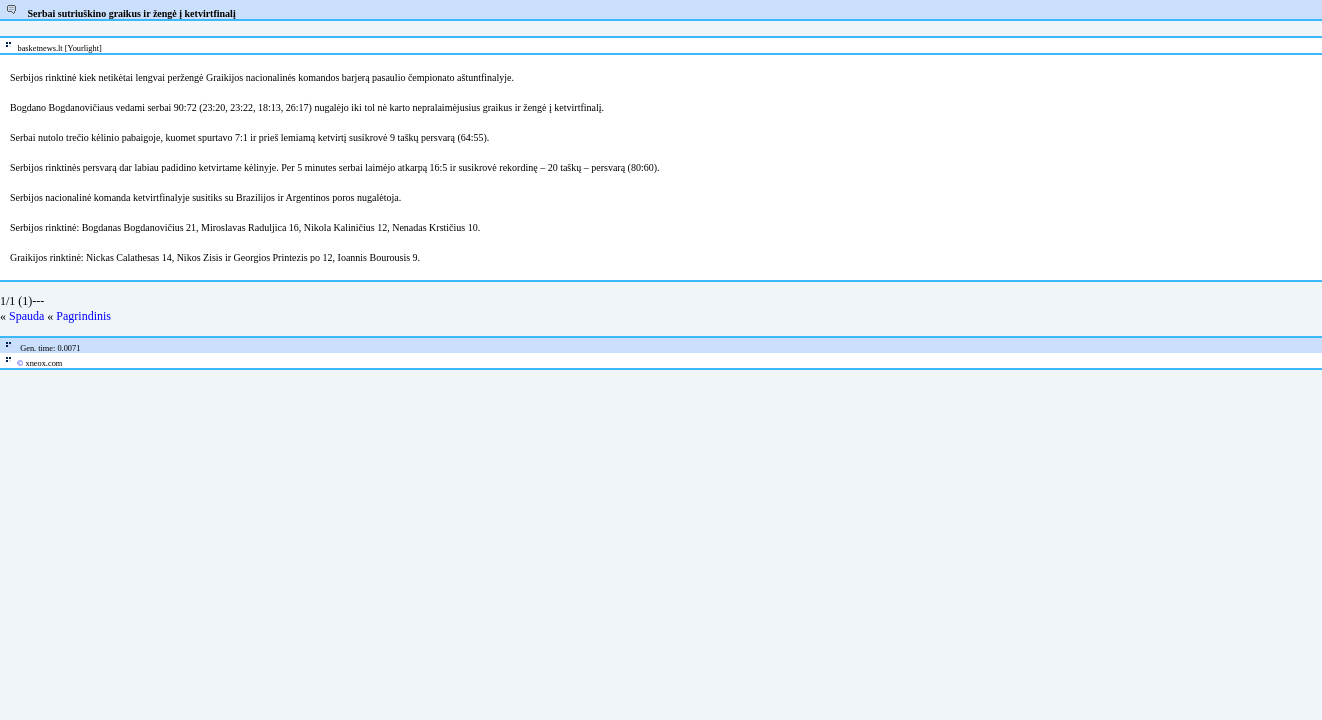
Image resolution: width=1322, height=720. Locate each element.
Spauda (26, 316)
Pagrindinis (83, 316)
